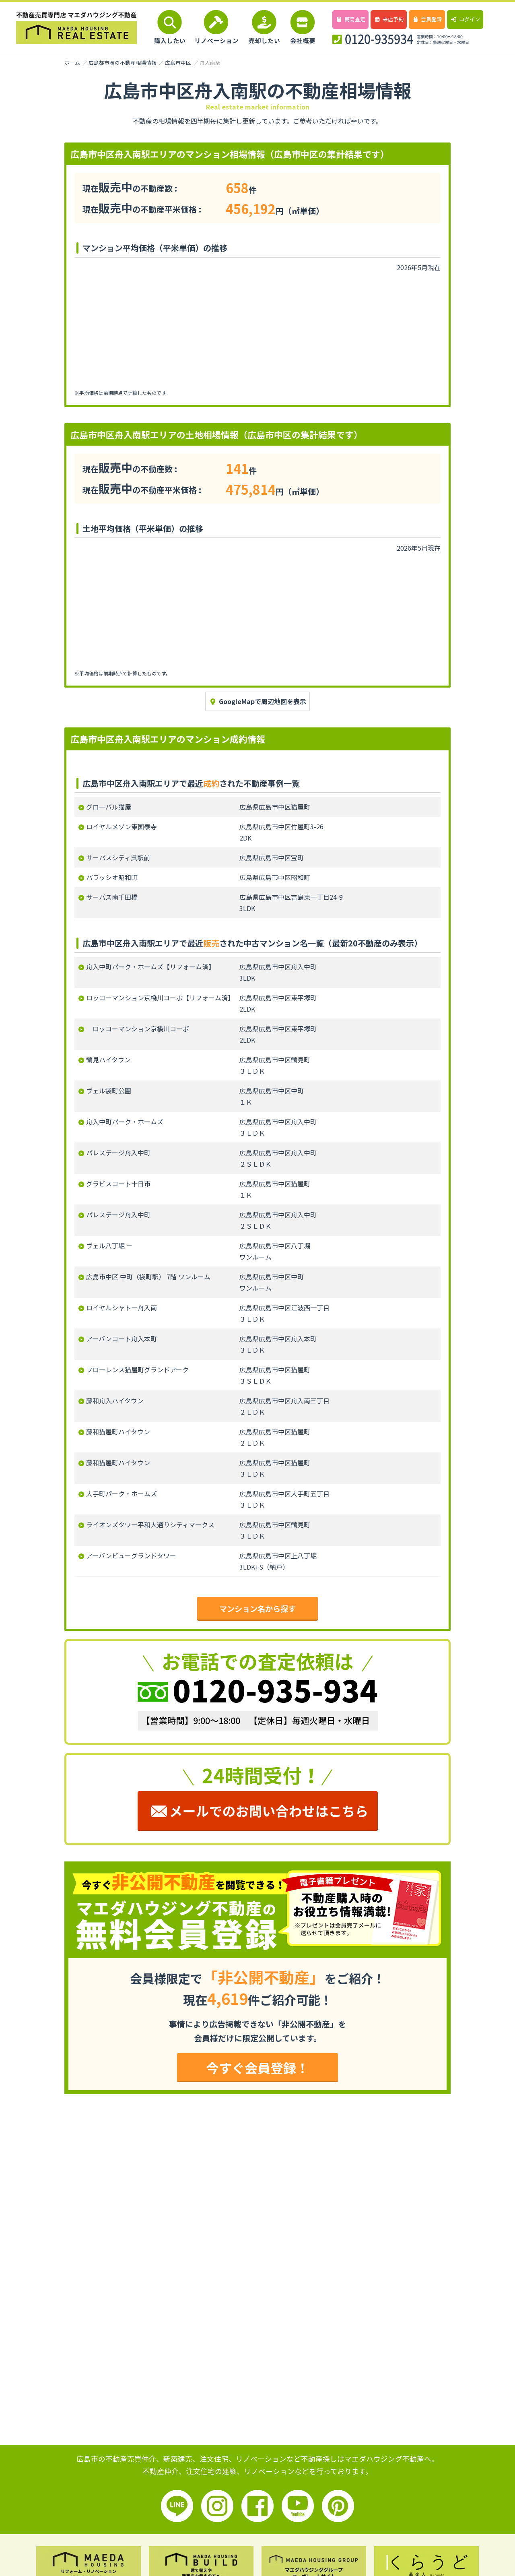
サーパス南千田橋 (112, 897)
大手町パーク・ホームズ (121, 1493)
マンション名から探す (257, 1608)
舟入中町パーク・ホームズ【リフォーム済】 (150, 966)
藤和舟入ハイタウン (115, 1400)
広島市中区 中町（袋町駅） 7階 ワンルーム (148, 1276)
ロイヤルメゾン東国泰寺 (121, 826)
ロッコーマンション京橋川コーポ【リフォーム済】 (160, 997)
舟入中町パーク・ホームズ (124, 1121)
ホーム (72, 62)
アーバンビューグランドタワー (131, 1555)
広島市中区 (178, 62)
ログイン (465, 19)
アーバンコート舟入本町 (121, 1338)
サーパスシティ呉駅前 (118, 857)
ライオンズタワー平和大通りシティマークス (150, 1524)
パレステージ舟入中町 (118, 1152)
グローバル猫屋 (108, 807)
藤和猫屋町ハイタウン (118, 1431)
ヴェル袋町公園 (108, 1090)
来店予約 (388, 19)
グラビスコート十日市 (118, 1183)
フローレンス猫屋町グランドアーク (137, 1369)
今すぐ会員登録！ (257, 2067)
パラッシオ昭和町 (112, 877)
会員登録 (426, 19)
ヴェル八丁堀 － (109, 1245)
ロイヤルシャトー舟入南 (121, 1307)
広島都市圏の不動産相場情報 (123, 62)
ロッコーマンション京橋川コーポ (137, 1028)
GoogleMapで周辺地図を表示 (257, 701)
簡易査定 (350, 19)
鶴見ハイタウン (108, 1059)
